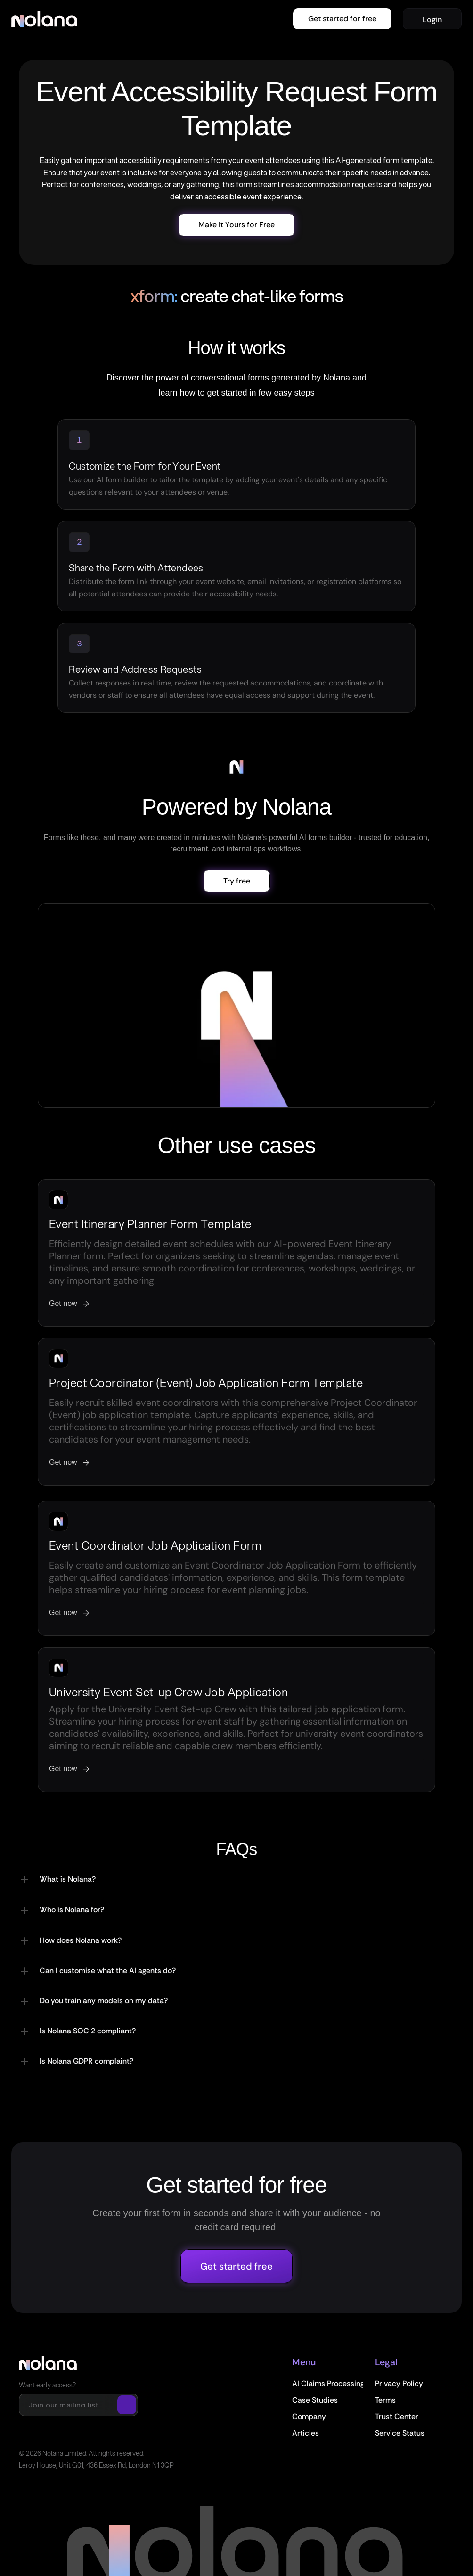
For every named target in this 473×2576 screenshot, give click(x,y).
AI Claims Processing (328, 2383)
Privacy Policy (399, 2383)
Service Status (399, 2433)
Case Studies (315, 2400)
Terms (385, 2400)
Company (309, 2416)
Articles (305, 2433)
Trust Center (396, 2416)
